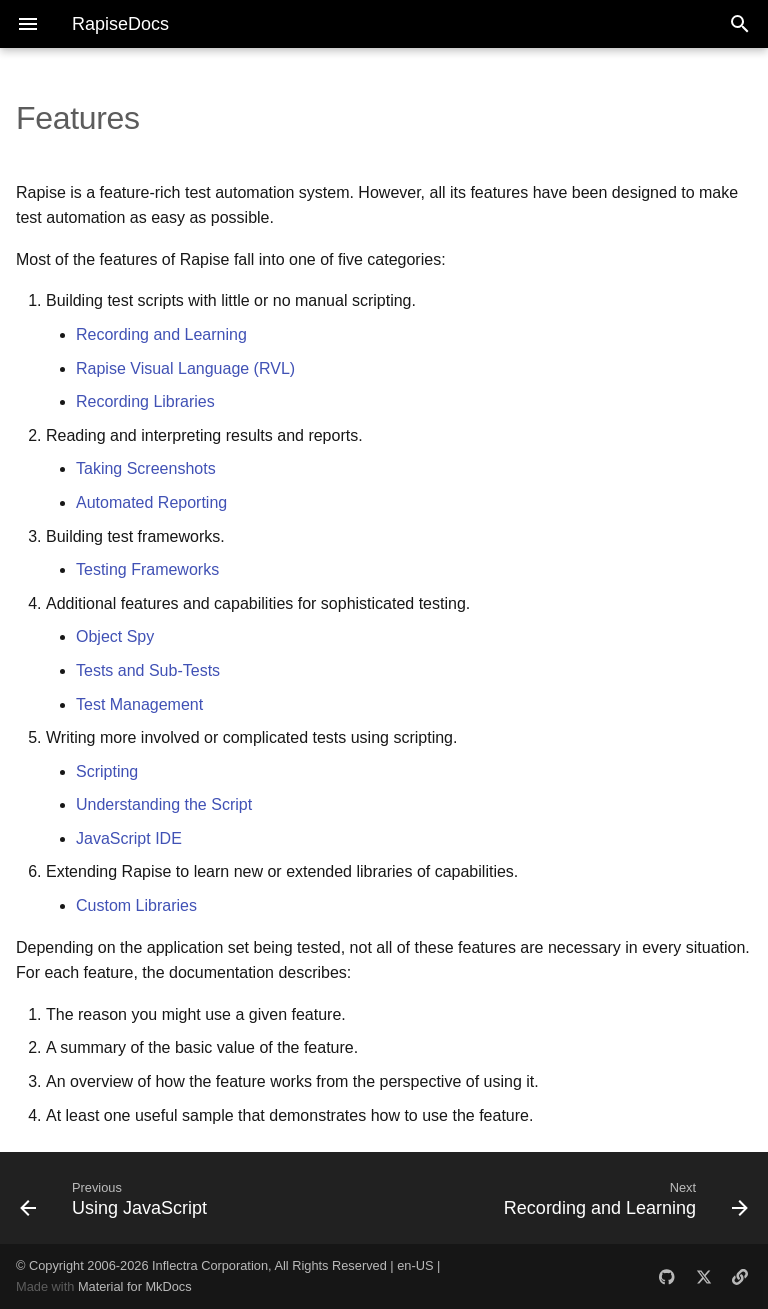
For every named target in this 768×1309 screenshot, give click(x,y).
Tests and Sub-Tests (148, 670)
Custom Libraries (136, 905)
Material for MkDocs (135, 1286)
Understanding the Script (164, 804)
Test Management (139, 704)
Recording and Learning (161, 334)
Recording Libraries (145, 401)
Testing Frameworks (147, 569)
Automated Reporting (151, 502)
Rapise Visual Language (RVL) (185, 368)
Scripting (107, 771)
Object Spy (115, 636)
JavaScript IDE (129, 838)
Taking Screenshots (146, 468)
